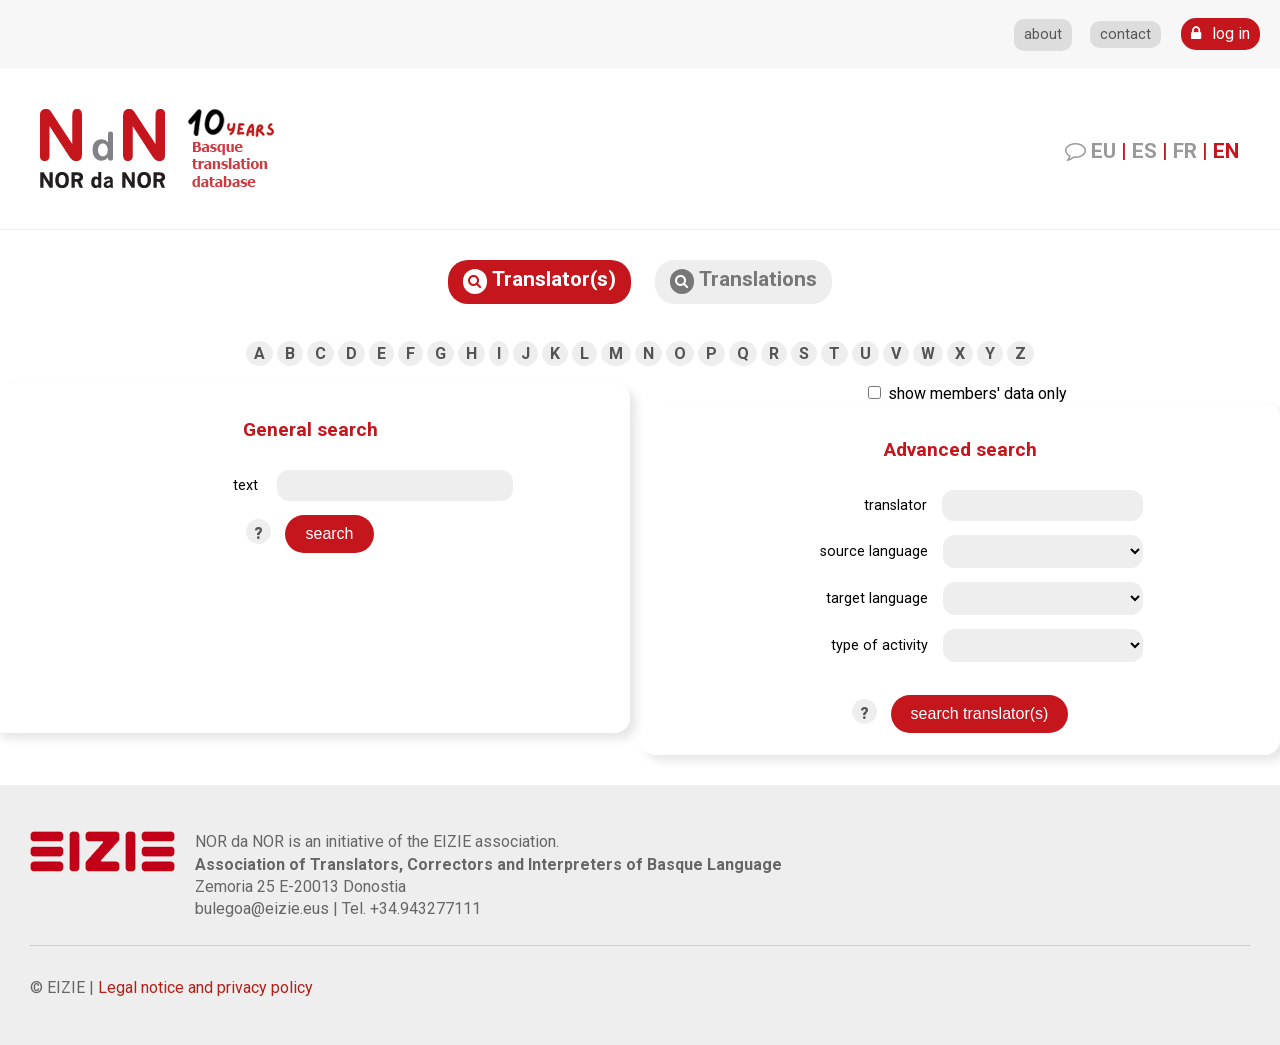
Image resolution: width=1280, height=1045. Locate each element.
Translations (743, 280)
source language (874, 551)
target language (877, 598)
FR (1185, 151)
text (245, 485)
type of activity (879, 645)
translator (895, 505)
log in (1220, 33)
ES (1144, 151)
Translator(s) (539, 280)
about (1043, 34)
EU (1103, 151)
